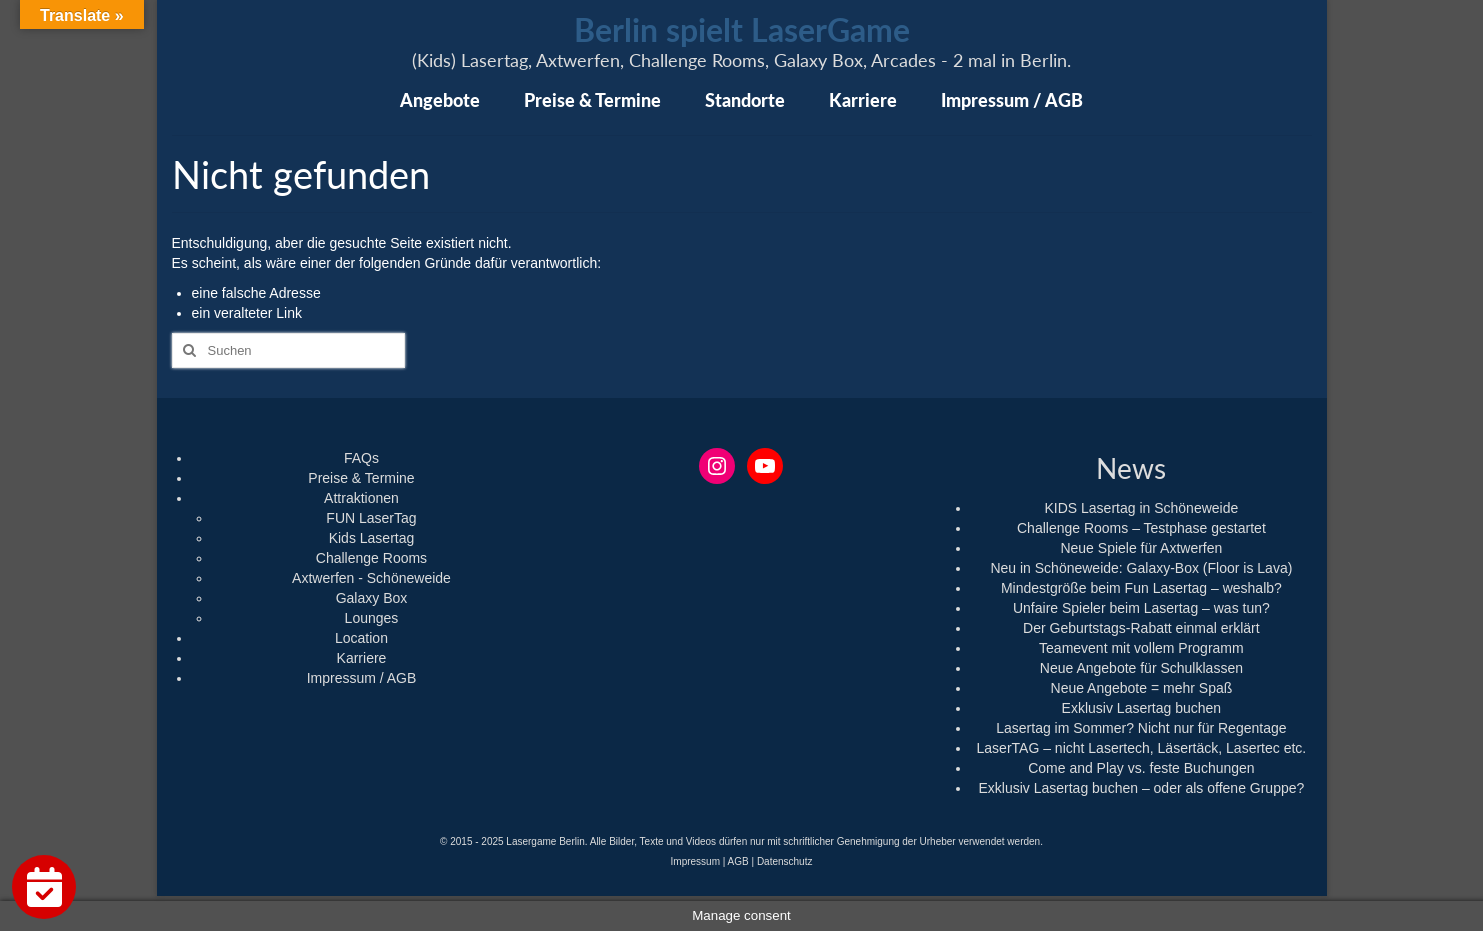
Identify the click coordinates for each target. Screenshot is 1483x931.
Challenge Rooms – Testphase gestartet (1141, 528)
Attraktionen (361, 498)
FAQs (361, 458)
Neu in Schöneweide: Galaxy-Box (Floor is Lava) (1141, 568)
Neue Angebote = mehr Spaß (1142, 688)
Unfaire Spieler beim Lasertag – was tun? (1141, 608)
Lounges (372, 618)
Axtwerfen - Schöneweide (371, 578)
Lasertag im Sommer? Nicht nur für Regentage (1141, 728)
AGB (738, 861)
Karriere (362, 658)
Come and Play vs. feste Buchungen (1141, 768)
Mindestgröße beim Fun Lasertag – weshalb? (1141, 588)
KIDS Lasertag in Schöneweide (1141, 508)
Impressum (695, 861)
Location (361, 638)
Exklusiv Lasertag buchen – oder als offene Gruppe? (1141, 788)
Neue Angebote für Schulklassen (1141, 668)
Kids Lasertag (372, 538)
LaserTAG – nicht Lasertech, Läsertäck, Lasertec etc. (1142, 748)
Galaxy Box (372, 598)
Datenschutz (785, 861)
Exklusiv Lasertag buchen (1142, 708)
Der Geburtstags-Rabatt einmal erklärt (1141, 628)
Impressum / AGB (362, 678)
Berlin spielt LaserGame (742, 29)
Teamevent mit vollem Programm (1141, 648)
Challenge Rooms (371, 558)
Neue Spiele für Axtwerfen (1141, 548)
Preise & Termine (361, 478)
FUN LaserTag (371, 518)
